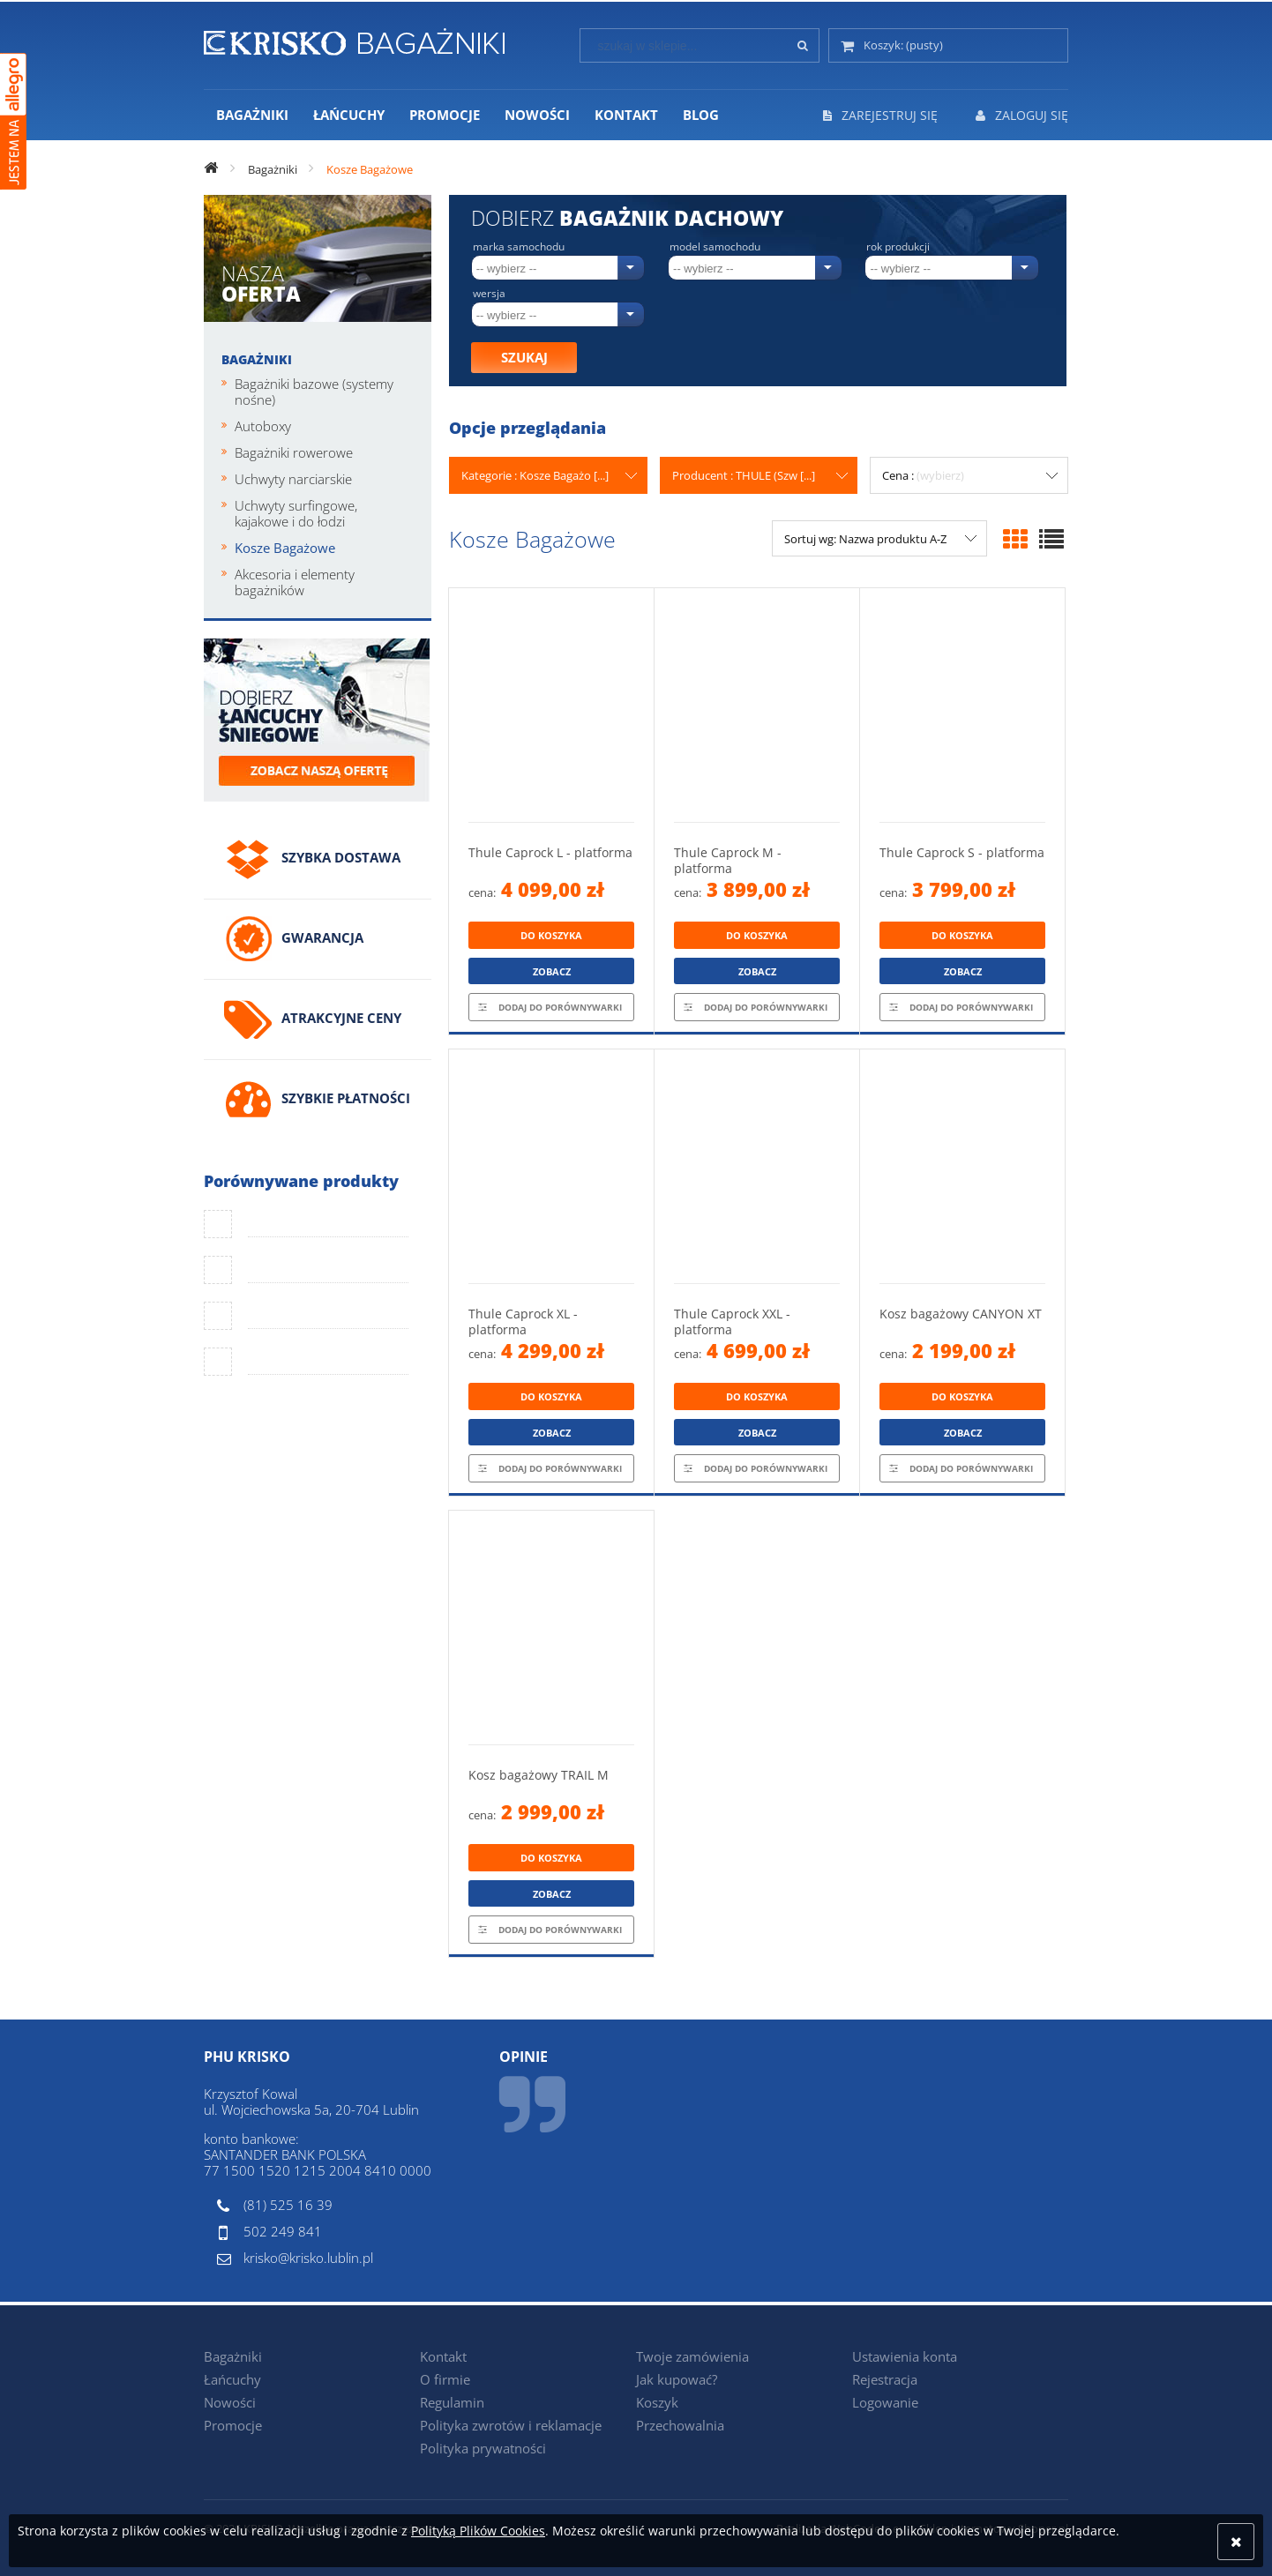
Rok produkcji (898, 247)
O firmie (445, 2379)
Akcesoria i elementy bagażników (295, 582)
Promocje (233, 2425)
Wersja (489, 293)
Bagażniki (256, 359)
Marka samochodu (519, 247)
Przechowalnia (680, 2425)
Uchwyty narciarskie (293, 479)
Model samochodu (715, 247)
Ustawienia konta (904, 2356)
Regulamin (452, 2402)
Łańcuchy (232, 2379)
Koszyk (657, 2402)
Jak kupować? (676, 2379)
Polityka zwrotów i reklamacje (511, 2425)
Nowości (230, 2402)
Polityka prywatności (483, 2448)
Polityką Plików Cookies (478, 2530)
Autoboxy (263, 426)
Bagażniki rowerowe (294, 452)
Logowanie (885, 2402)
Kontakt (443, 2356)
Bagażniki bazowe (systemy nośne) (314, 391)
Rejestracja (884, 2379)
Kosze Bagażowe (285, 547)
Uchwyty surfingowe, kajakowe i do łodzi (296, 513)
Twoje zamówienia (692, 2356)
